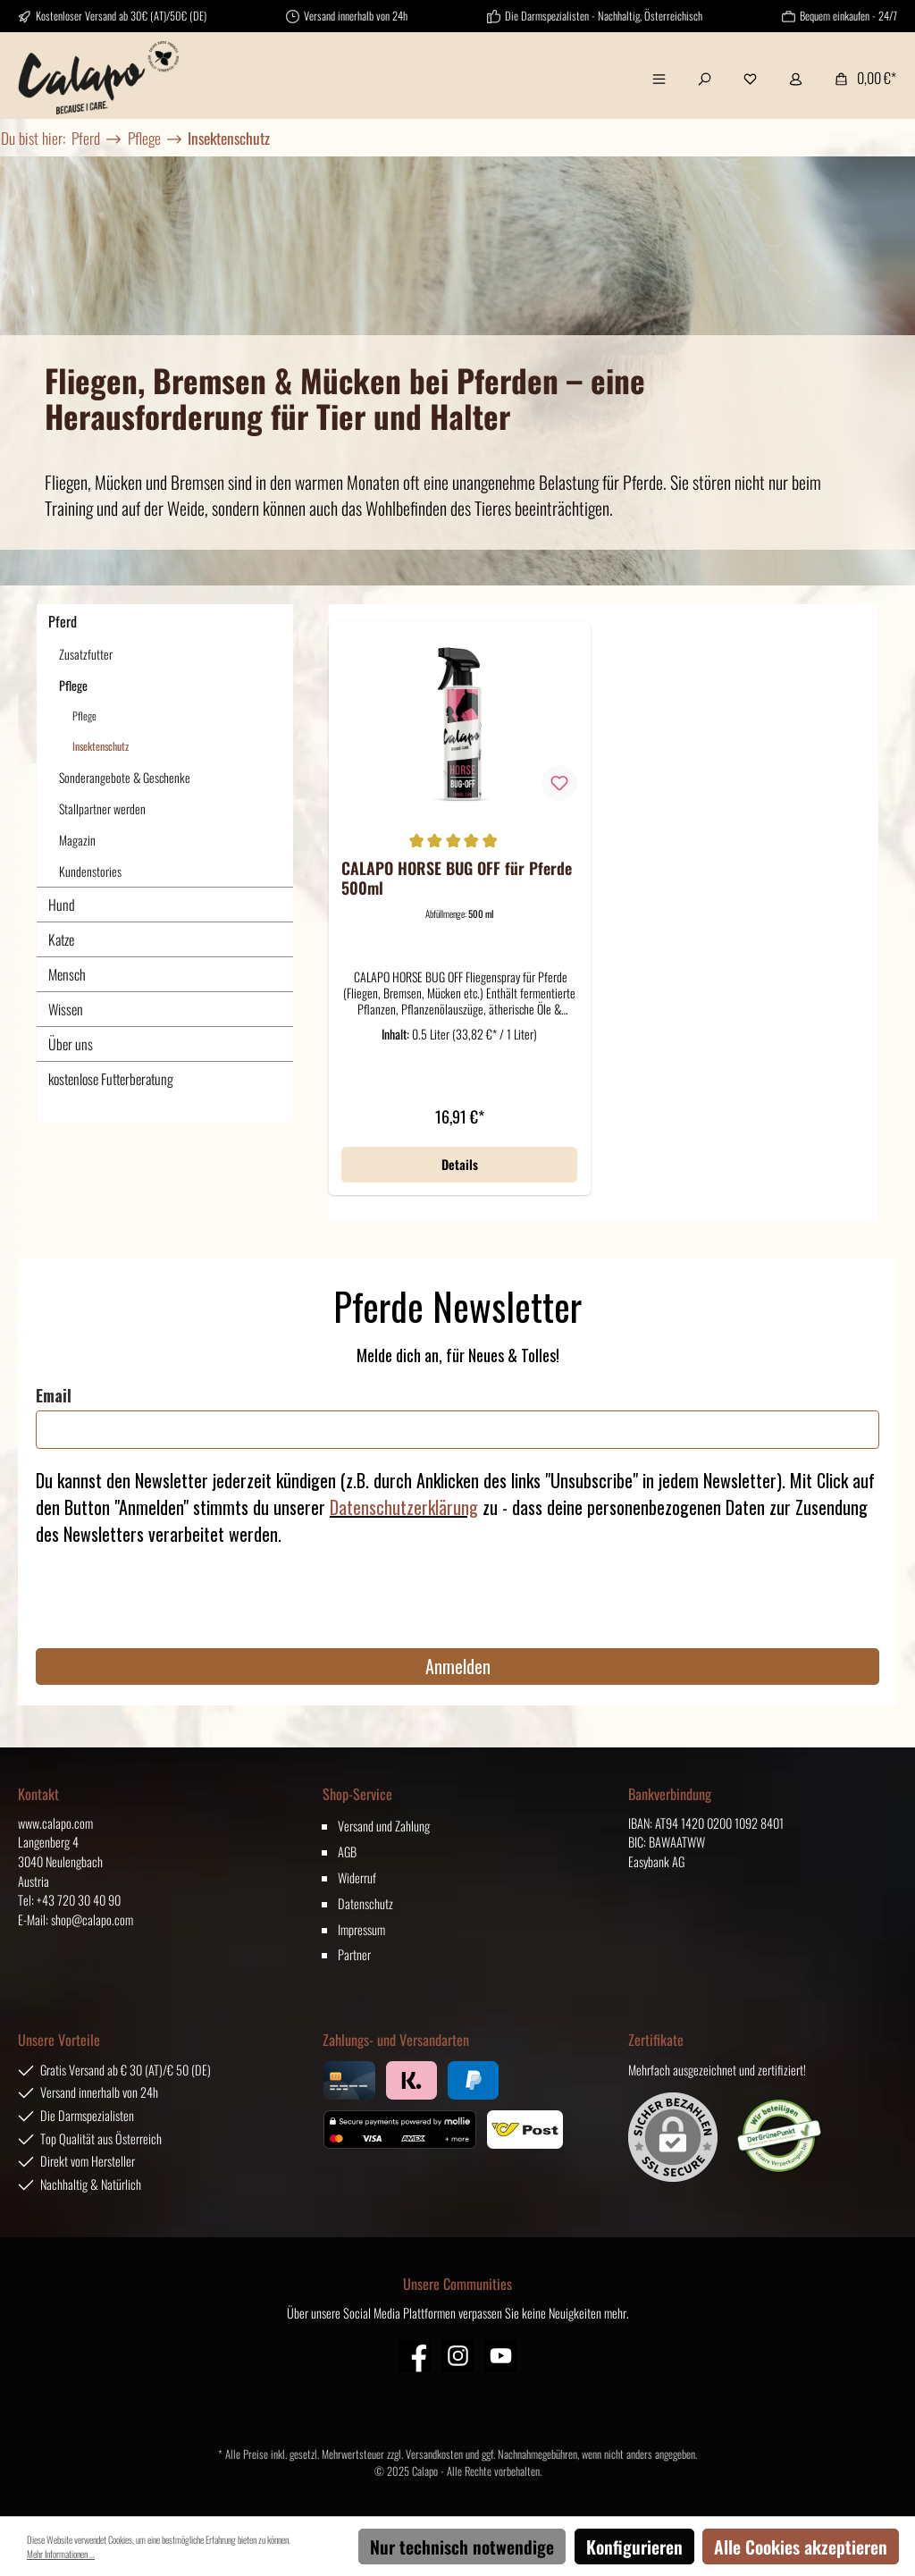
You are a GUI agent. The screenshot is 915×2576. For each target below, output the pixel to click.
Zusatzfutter (86, 653)
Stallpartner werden (102, 808)
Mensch (67, 974)
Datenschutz (365, 1903)
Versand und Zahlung (384, 1825)
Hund (61, 904)
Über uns (70, 1044)
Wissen (65, 1009)
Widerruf (357, 1877)
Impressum (361, 1929)
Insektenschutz (100, 745)
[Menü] (659, 78)
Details (459, 1164)
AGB (347, 1851)
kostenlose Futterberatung (110, 1079)
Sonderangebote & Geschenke (124, 777)
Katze (61, 939)
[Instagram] (458, 2356)
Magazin (77, 839)
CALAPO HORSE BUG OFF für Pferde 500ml (456, 877)
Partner (354, 1954)
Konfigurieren (634, 2546)
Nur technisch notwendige (462, 2546)
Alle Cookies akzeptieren (800, 2546)
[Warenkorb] (860, 78)
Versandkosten (434, 2454)
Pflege (73, 685)
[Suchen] (704, 78)
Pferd (62, 621)
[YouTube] (501, 2356)
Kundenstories (90, 871)
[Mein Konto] (795, 78)
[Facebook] (415, 2356)
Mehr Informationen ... (61, 2554)
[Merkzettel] (750, 78)
